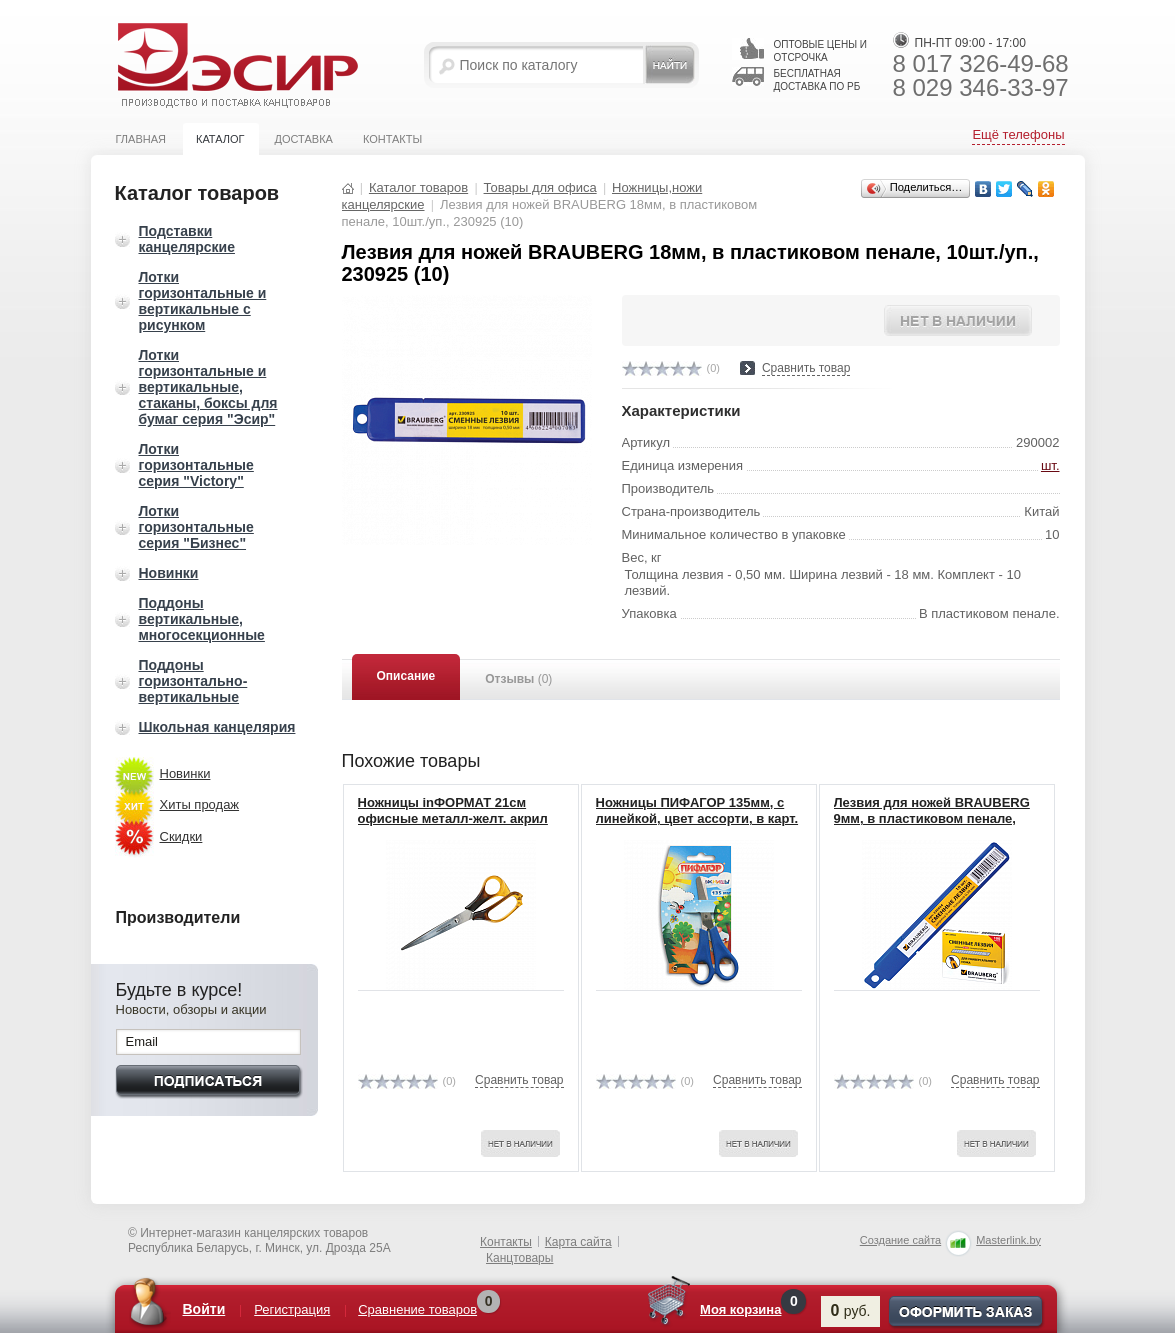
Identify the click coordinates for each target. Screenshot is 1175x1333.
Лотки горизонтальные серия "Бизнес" (196, 527)
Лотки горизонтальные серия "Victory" (196, 465)
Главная (141, 139)
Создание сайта (900, 1240)
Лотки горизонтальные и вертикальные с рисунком (203, 301)
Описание (406, 676)
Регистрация (293, 1309)
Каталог (220, 139)
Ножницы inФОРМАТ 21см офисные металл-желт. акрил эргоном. (453, 819)
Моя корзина (741, 1309)
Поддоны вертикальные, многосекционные (202, 619)
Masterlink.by (1008, 1240)
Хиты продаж (200, 804)
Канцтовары (519, 1258)
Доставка (304, 139)
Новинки (169, 573)
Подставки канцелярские (187, 239)
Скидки (181, 836)
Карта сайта (578, 1242)
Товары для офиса (540, 187)
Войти (204, 1309)
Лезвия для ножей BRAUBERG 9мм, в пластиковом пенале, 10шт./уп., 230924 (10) (932, 819)
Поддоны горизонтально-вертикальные (193, 681)
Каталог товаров (418, 187)
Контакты (392, 139)
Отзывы (518, 679)
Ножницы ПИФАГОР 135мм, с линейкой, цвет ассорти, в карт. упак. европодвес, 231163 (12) (697, 819)
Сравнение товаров (418, 1309)
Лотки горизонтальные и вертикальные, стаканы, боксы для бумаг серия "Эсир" (208, 387)
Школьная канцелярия (217, 727)
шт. (1050, 465)
